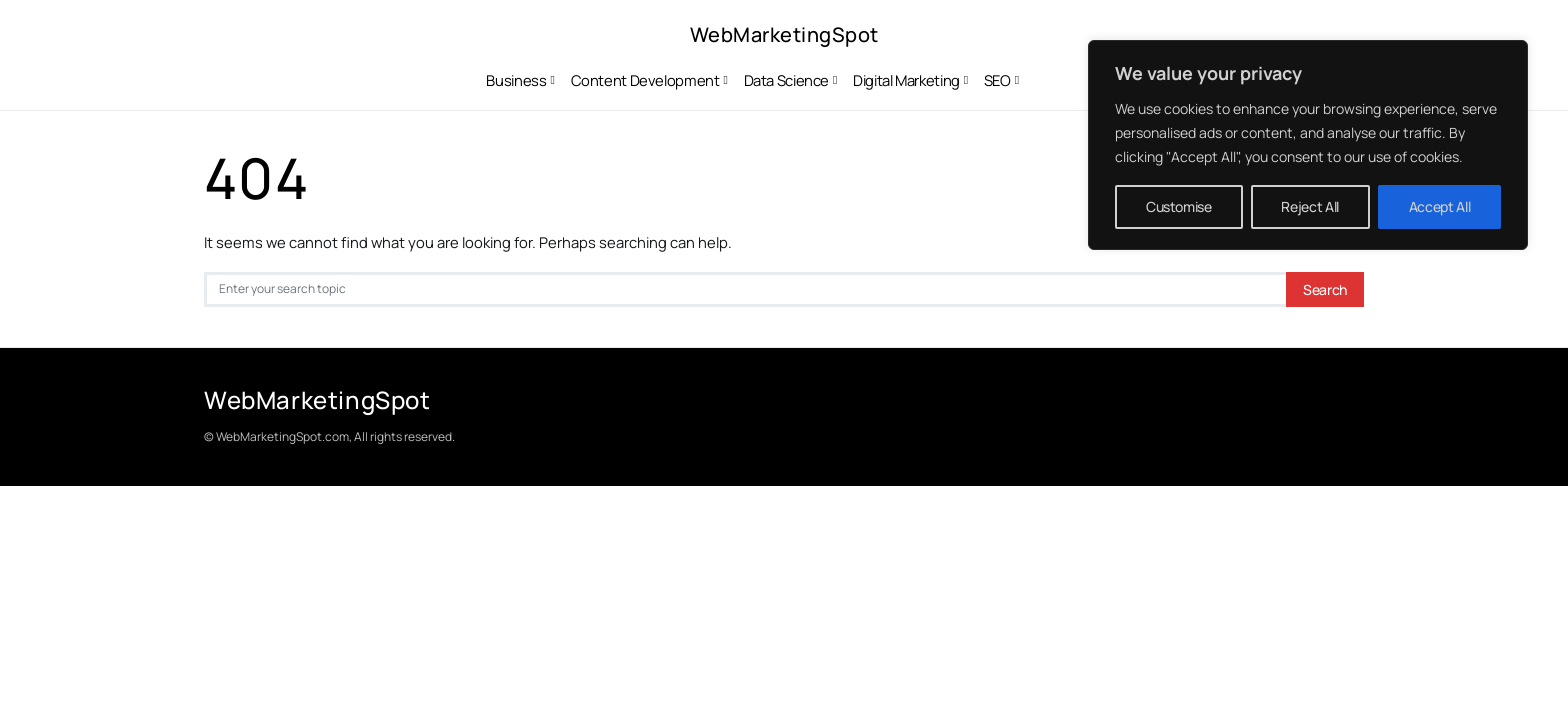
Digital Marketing (906, 80)
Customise (1179, 206)
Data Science (787, 80)
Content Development (645, 80)
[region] (1308, 145)
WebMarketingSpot (784, 34)
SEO (997, 80)
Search (1325, 289)
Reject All (1310, 206)
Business (516, 80)
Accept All (1440, 206)
